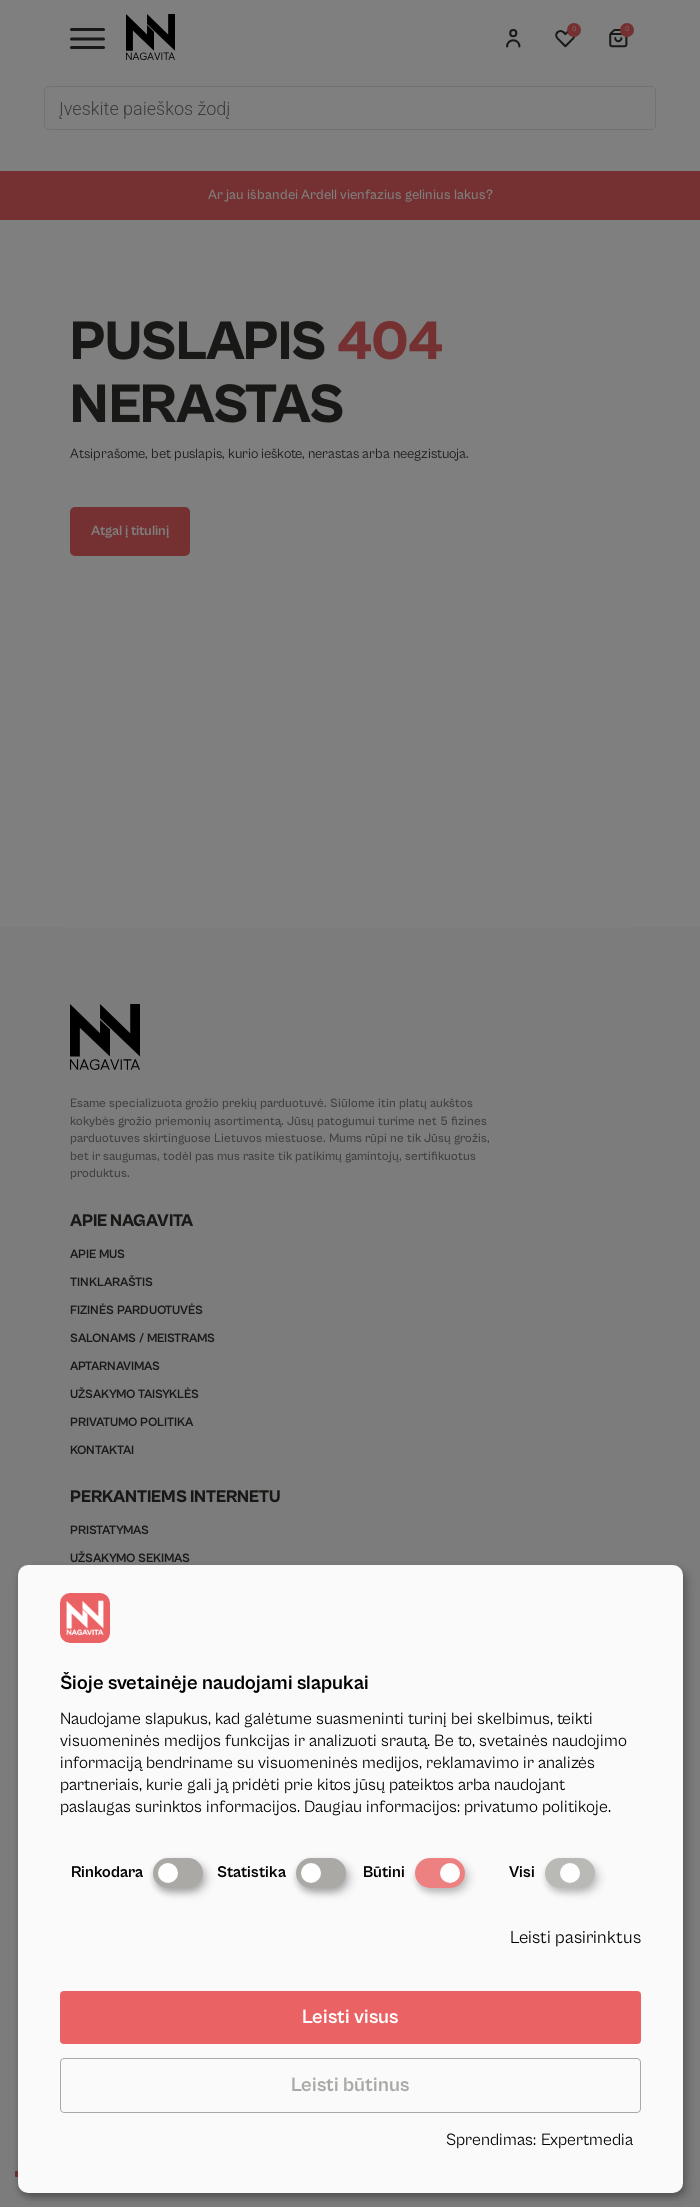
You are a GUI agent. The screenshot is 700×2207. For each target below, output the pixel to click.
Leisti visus (350, 2017)
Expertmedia (587, 2140)
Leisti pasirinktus (575, 1937)
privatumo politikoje (536, 1807)
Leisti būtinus (350, 2085)
